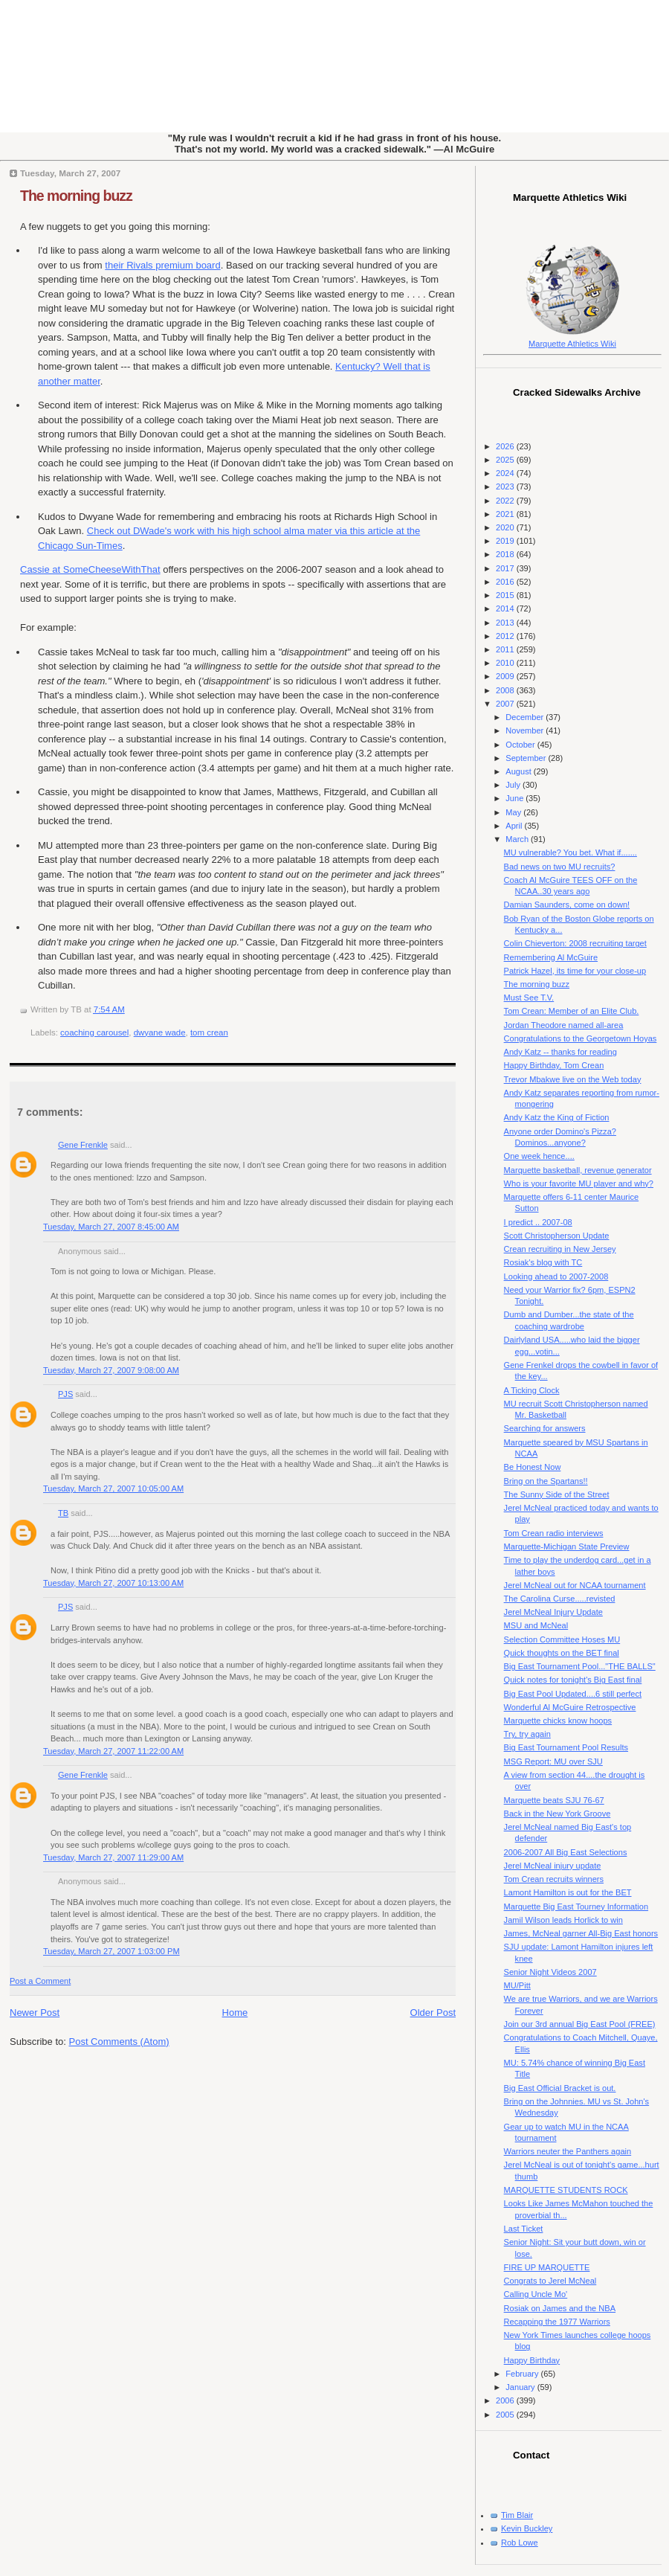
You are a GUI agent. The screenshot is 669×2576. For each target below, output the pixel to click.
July (514, 784)
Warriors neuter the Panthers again (568, 2151)
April (514, 825)
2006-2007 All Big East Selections (565, 1852)
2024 (506, 473)
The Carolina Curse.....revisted (559, 1598)
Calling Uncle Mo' (536, 2294)
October (521, 744)
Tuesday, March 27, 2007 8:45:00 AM (111, 1226)
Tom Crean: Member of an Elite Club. (571, 1010)
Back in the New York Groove (557, 1813)
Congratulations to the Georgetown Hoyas (580, 1038)
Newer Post (34, 2012)
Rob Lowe (519, 2542)
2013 (506, 622)
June (515, 798)
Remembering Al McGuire (551, 957)
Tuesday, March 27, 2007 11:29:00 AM (113, 1857)
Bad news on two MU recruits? (559, 866)
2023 (506, 486)
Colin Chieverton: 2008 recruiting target (575, 943)
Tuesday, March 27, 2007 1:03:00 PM (111, 1951)
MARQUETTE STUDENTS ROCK (566, 2189)
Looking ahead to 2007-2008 (556, 1276)
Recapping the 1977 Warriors (557, 2321)
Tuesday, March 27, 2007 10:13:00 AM (113, 1582)
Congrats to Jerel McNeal (550, 2280)
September (526, 758)
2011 (506, 649)
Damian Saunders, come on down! (567, 904)
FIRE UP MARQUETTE (547, 2267)
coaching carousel (94, 1032)
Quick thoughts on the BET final (561, 1652)
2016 (506, 581)
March (518, 839)
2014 (506, 608)
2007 (506, 703)
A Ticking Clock (532, 1390)
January (521, 2387)
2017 (506, 568)
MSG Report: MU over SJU (553, 1761)
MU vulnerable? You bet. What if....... (570, 852)
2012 (506, 636)
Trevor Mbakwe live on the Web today (572, 1079)
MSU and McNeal (536, 1625)
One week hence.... (539, 1156)
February (522, 2373)
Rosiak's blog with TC (543, 1262)
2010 (506, 662)
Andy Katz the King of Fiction (557, 1117)
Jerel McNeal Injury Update (553, 1611)
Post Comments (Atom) (119, 2041)
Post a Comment (40, 1980)
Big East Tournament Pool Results (566, 1747)
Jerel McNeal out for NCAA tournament (575, 1585)
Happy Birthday (532, 2360)
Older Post (433, 2012)
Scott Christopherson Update (557, 1235)
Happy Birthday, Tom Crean (554, 1065)
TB (63, 1513)
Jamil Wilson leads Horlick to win (563, 1919)
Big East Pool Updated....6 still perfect (572, 1693)
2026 (506, 446)
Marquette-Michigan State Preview (567, 1546)
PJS (65, 1394)
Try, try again (527, 1733)
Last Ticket (523, 2228)
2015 (506, 595)
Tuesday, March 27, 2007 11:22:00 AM (113, 1751)
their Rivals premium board (162, 265)
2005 (506, 2414)
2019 (506, 540)
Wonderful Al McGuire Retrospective (570, 1707)
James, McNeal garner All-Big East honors (581, 1933)
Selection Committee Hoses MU (562, 1639)
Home (235, 2012)
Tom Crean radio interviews (554, 1533)
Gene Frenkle (83, 1144)
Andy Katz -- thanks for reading (560, 1051)
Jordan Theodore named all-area (564, 1025)
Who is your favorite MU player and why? (578, 1183)
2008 (506, 690)
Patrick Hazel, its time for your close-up (575, 970)
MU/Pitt (517, 1985)
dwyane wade (160, 1032)
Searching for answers (545, 1428)
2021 (506, 514)
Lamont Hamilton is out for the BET (568, 1892)
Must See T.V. (529, 997)
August (519, 771)
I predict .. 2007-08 (538, 1222)
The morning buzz (76, 195)
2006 (506, 2400)
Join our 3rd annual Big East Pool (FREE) (580, 2024)
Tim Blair (517, 2515)
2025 (506, 459)
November (525, 730)
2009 (506, 676)
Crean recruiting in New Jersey (560, 1248)
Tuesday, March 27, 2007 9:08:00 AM (111, 1370)
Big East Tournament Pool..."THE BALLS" (580, 1666)
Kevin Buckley (526, 2528)
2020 (506, 527)
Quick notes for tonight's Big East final (573, 1679)
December (525, 717)
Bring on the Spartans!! (546, 1481)
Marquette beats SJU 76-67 (554, 1800)
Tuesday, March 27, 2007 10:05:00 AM (113, 1488)
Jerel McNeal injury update (552, 1865)
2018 (506, 554)
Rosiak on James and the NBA (559, 2308)
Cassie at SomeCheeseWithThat (90, 569)
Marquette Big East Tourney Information (576, 1906)
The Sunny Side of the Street (557, 1494)
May (514, 812)
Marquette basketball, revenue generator (578, 1170)
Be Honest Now (532, 1466)
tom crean (209, 1032)
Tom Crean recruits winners (554, 1879)
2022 (506, 500)
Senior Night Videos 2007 (550, 1972)
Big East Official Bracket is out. (560, 2088)
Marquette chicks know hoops (558, 1720)
